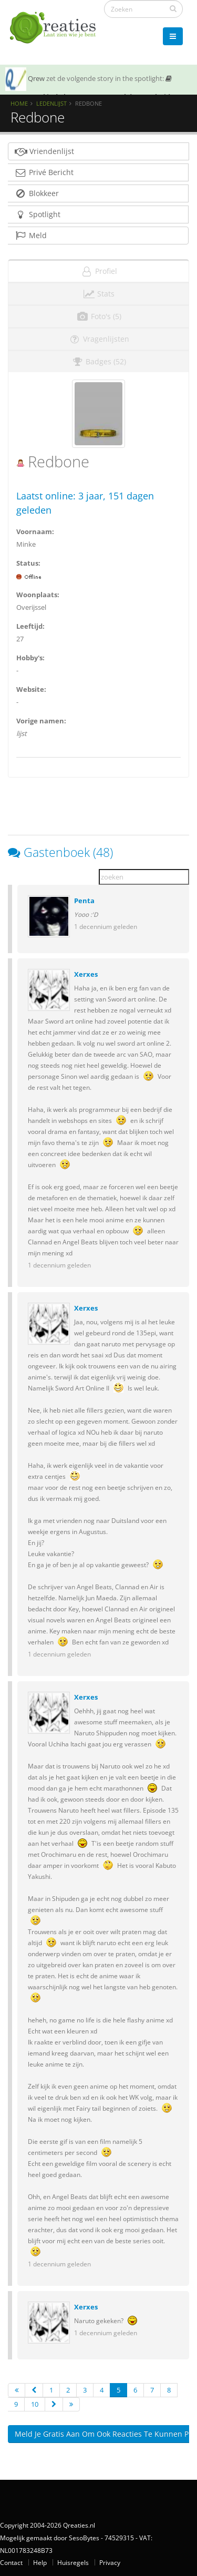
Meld (30, 235)
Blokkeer (36, 193)
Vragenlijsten (98, 339)
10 (34, 2404)
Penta (84, 900)
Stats (98, 294)
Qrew (36, 78)
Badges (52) (98, 361)
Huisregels (73, 2562)
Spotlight (37, 214)
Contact (11, 2562)
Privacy (109, 2562)
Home (19, 103)
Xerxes (86, 974)
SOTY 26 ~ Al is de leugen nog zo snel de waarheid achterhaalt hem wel (88, 94)
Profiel (98, 271)
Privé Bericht (44, 172)
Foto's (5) (98, 316)
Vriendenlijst (44, 151)
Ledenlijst (51, 103)
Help (40, 2562)
